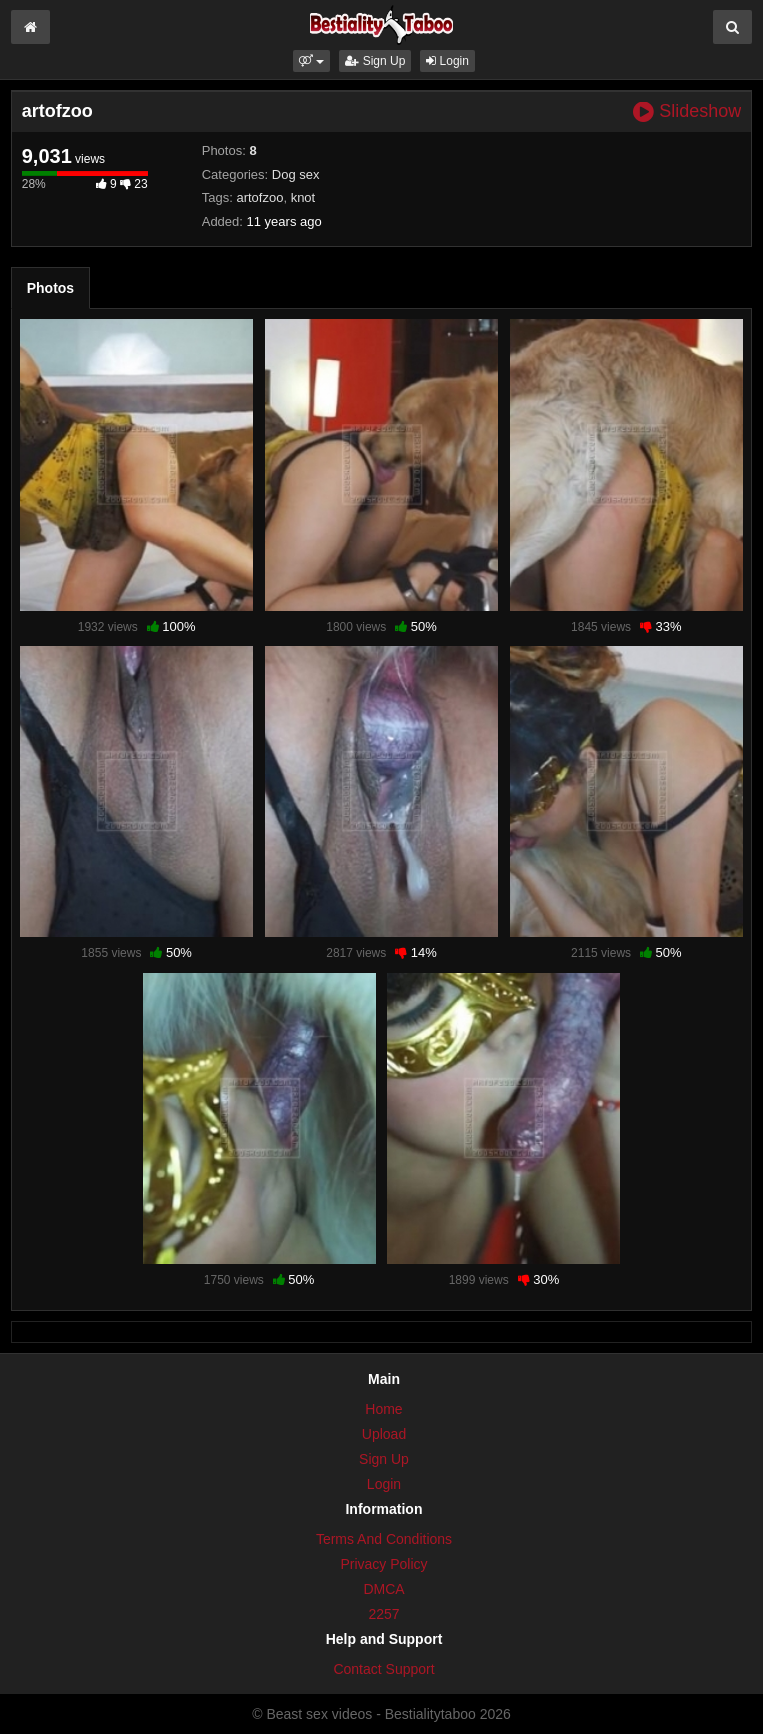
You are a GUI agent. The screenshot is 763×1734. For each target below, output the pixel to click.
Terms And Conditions (384, 1539)
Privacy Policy (383, 1564)
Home (383, 1409)
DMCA (383, 1589)
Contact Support (383, 1669)
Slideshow (687, 111)
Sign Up (375, 61)
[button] (311, 61)
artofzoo (259, 197)
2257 (383, 1614)
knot (303, 197)
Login (447, 61)
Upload (384, 1434)
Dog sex (296, 174)
